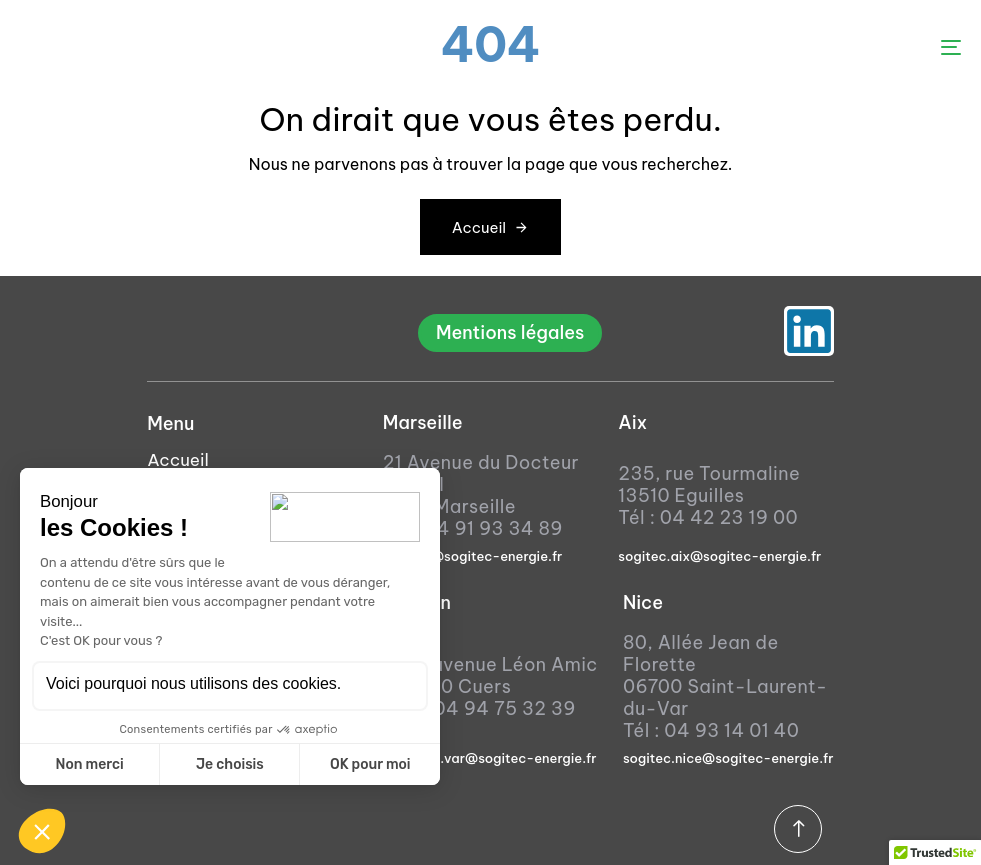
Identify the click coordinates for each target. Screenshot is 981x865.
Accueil (178, 460)
